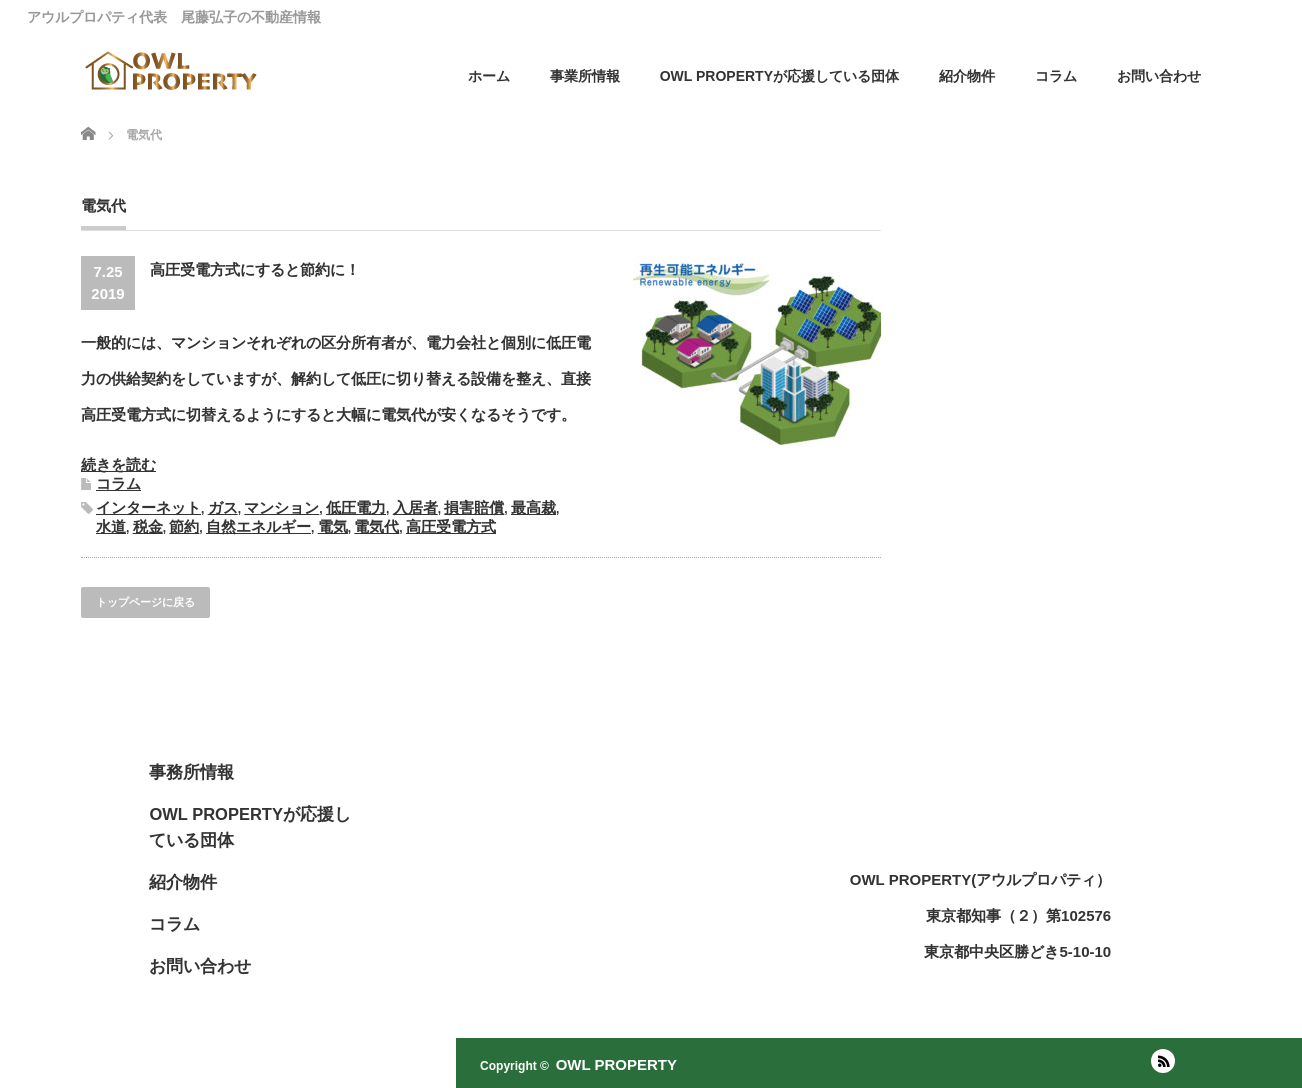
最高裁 (533, 507)
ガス (223, 507)
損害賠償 (474, 507)
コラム (1056, 76)
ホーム (489, 76)
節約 (184, 526)
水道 (111, 526)
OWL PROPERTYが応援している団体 (779, 76)
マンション (281, 507)
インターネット (148, 507)
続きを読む (118, 464)
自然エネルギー (258, 526)
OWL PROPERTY (616, 1064)
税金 (148, 526)
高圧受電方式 (451, 526)
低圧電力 (356, 507)
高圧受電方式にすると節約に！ (255, 269)
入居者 (415, 507)
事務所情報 (191, 772)
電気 (333, 526)
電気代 (376, 526)
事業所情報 (585, 76)
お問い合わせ (1159, 76)
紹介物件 (967, 76)
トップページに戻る (145, 602)
